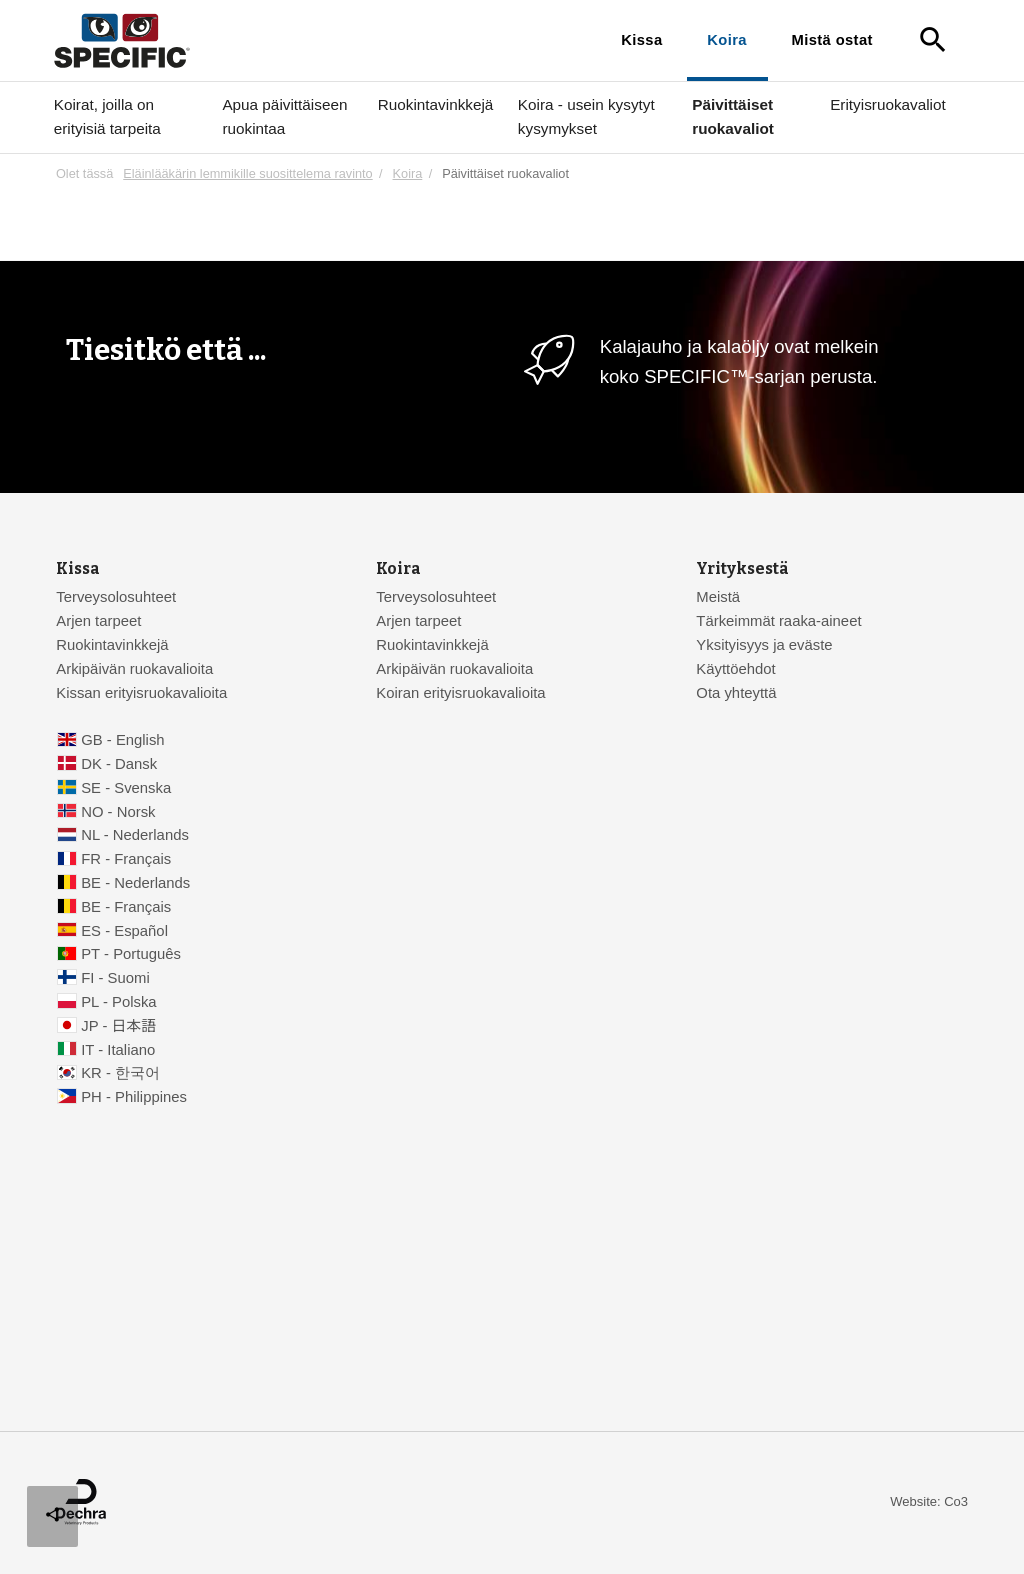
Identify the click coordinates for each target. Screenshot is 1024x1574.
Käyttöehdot (735, 669)
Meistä (718, 597)
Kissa (641, 40)
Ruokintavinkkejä (436, 104)
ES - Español (124, 931)
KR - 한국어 (120, 1073)
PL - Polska (118, 1002)
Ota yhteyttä (736, 693)
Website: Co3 (929, 1501)
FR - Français (126, 859)
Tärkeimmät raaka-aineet (778, 621)
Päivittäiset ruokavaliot (733, 116)
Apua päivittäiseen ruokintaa (284, 116)
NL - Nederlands (135, 835)
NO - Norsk (118, 812)
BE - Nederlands (135, 883)
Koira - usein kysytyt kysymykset (586, 116)
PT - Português (131, 954)
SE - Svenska (126, 788)
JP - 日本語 (118, 1026)
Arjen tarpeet (98, 621)
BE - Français (126, 907)
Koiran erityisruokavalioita (460, 693)
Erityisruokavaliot (888, 104)
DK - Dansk (119, 764)
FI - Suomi (115, 978)
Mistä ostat (832, 40)
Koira (727, 40)
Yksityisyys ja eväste (764, 645)
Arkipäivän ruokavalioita (134, 669)
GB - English (122, 740)
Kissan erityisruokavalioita (141, 693)
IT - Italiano (118, 1050)
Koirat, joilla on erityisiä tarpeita (107, 116)
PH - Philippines (134, 1097)
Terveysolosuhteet (116, 597)
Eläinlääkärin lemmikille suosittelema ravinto (247, 173)
